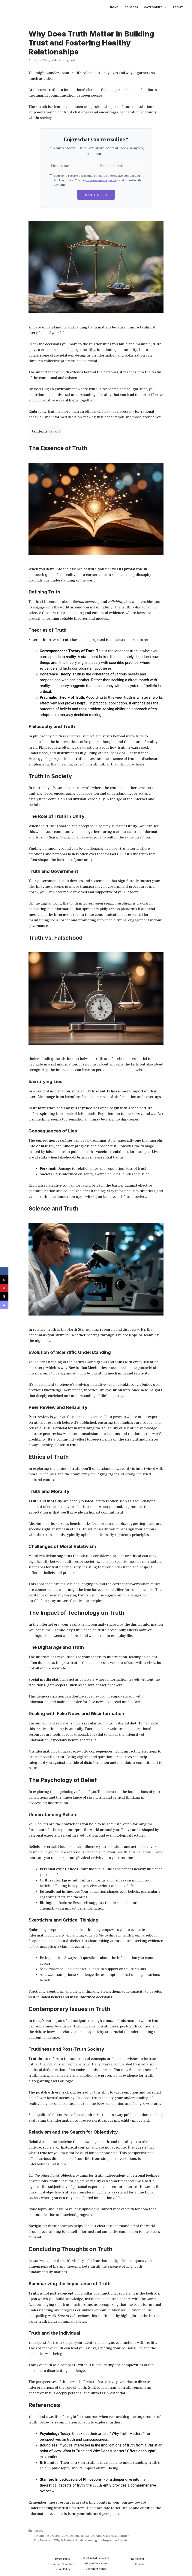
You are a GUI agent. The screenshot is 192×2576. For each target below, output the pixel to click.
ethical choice (96, 411)
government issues (53, 881)
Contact (139, 2564)
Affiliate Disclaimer (96, 2563)
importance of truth (117, 2209)
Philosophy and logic (46, 2209)
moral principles (42, 1474)
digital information (147, 1624)
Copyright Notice (96, 2569)
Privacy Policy (61, 2559)
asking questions (112, 1941)
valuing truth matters (93, 327)
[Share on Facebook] (4, 1271)
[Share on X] (4, 1279)
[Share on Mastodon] (4, 1305)
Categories (157, 7)
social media (39, 804)
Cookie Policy (62, 2569)
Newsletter (137, 2559)
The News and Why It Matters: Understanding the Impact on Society (81, 2540)
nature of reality (144, 741)
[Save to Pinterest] (4, 1288)
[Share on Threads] (4, 1296)
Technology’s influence (72, 1630)
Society (38, 2531)
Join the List (96, 195)
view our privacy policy (102, 180)
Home (114, 7)
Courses (131, 7)
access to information (109, 1657)
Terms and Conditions (62, 2564)
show (54, 431)
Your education (93, 1891)
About (178, 7)
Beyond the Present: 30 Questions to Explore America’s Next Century (81, 2536)
